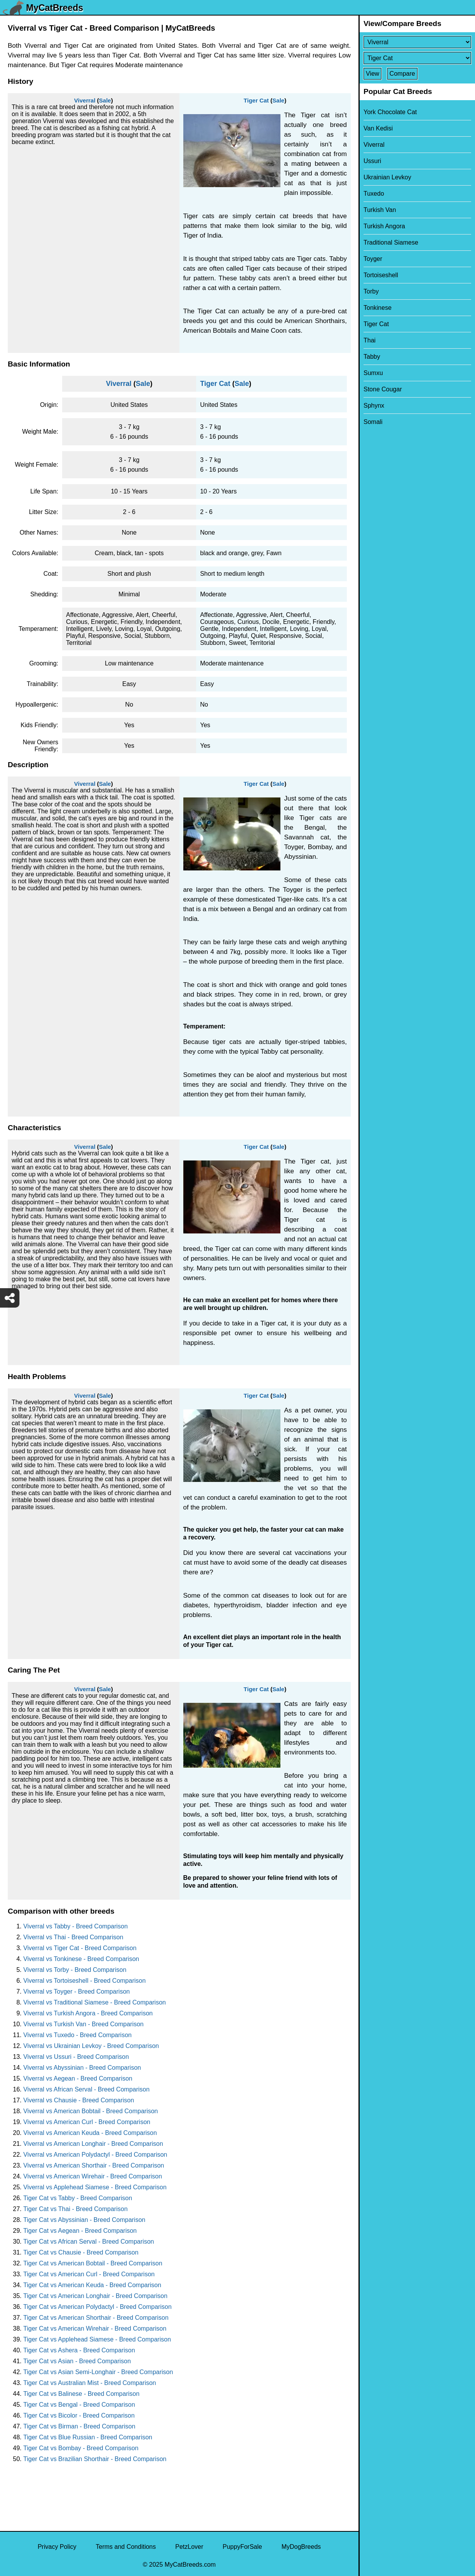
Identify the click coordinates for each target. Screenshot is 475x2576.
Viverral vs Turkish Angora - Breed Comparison (88, 2013)
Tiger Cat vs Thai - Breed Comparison (75, 2209)
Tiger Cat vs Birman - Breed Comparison (79, 2426)
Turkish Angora (384, 226)
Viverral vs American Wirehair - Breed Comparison (92, 2176)
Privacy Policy (57, 2546)
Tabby (372, 356)
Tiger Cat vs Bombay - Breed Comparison (80, 2448)
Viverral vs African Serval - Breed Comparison (86, 2089)
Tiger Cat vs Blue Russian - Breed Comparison (87, 2437)
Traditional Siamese (391, 242)
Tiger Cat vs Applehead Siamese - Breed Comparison (97, 2339)
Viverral (85, 100)
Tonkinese (377, 307)
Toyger (373, 258)
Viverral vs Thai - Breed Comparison (73, 1937)
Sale (105, 100)
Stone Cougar (383, 389)
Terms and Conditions (126, 2546)
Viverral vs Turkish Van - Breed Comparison (83, 2024)
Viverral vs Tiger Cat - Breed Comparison (79, 1948)
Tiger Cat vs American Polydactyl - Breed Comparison (97, 2306)
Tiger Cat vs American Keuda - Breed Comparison (92, 2285)
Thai (370, 340)
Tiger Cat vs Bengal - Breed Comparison (79, 2404)
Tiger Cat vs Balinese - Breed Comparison (81, 2393)
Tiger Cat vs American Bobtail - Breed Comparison (92, 2263)
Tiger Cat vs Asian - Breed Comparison (77, 2361)
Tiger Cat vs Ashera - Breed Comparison (79, 2350)
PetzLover (189, 2546)
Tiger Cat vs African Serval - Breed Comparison (88, 2241)
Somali (373, 422)
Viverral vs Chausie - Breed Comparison (78, 2100)
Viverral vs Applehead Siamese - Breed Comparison (95, 2187)
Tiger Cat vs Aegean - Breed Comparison (80, 2230)
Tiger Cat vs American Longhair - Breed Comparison (95, 2296)
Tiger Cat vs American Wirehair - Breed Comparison (94, 2328)
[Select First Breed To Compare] (417, 42)
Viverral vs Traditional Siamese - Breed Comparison (94, 2002)
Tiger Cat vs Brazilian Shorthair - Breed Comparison (94, 2459)
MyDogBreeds (301, 2546)
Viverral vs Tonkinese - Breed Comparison (81, 1959)
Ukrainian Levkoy (387, 177)
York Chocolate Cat (390, 112)
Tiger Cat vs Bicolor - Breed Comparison (79, 2415)
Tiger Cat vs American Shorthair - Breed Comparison (96, 2317)
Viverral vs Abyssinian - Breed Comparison (82, 2067)
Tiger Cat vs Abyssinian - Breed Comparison (84, 2219)
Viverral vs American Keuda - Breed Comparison (90, 2133)
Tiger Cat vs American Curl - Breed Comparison (89, 2274)
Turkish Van (380, 210)
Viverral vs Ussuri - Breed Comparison (76, 2056)
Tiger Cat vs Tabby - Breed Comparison (77, 2198)
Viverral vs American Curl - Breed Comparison (86, 2122)
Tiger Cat (256, 100)
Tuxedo (374, 193)
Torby (371, 291)
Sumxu (373, 373)
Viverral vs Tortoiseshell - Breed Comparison (84, 1980)
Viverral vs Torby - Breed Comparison (74, 1969)
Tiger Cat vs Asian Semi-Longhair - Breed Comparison (98, 2372)
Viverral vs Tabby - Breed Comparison (75, 1926)
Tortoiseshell (381, 275)
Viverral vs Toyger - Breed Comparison (76, 1991)
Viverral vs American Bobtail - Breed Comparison (90, 2111)
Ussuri (372, 161)
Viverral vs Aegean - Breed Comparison (77, 2078)
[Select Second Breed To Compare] (417, 58)
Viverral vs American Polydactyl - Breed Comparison (95, 2154)
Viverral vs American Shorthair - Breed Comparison (93, 2165)
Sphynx (374, 405)
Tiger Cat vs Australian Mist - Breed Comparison (89, 2383)
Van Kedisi (378, 128)
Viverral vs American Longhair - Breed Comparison (93, 2143)
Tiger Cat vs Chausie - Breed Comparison (80, 2252)
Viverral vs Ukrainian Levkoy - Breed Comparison (91, 2046)
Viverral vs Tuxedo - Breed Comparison (77, 2035)
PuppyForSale (242, 2546)
